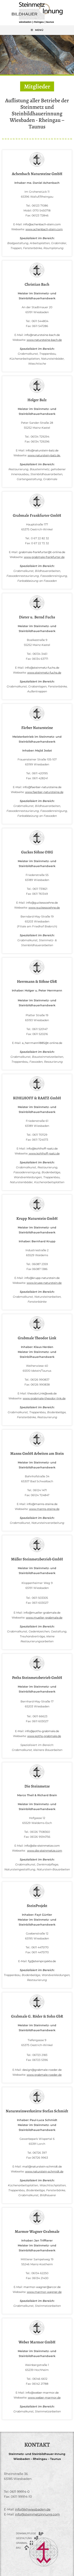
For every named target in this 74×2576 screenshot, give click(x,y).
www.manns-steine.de (44, 1509)
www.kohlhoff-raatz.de (44, 1153)
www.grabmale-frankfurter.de (44, 557)
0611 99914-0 (20, 2492)
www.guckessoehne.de (44, 907)
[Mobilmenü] (37, 30)
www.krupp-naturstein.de (44, 1283)
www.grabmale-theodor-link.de (44, 1398)
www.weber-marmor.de (44, 2397)
